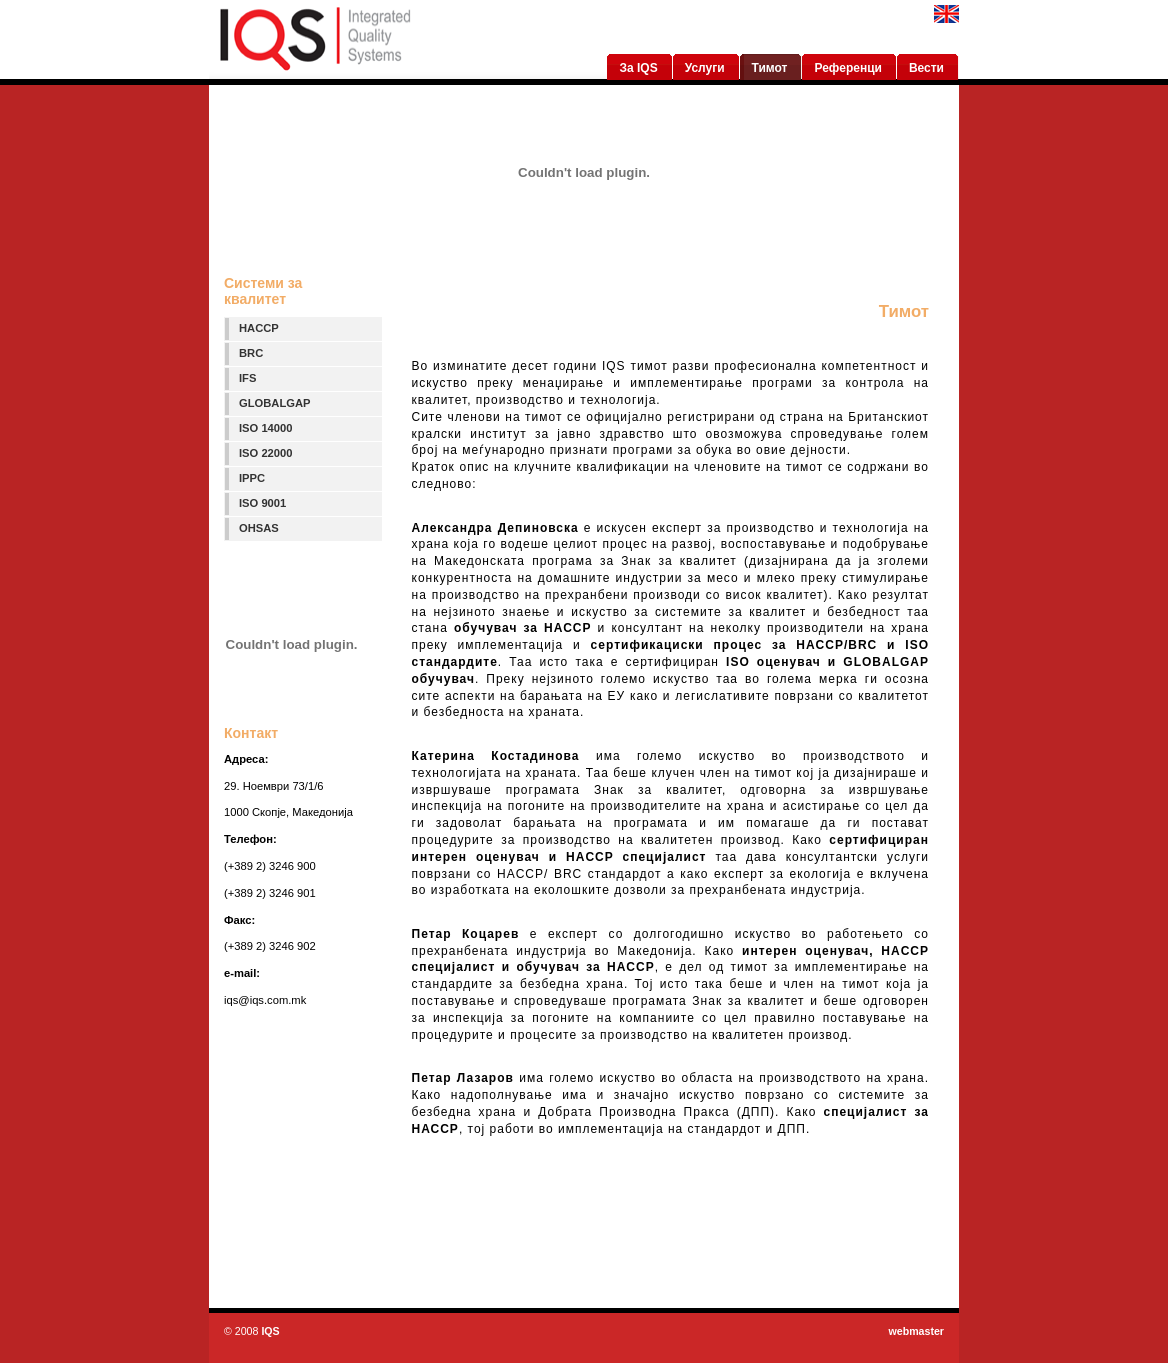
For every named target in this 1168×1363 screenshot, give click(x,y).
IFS (247, 378)
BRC (251, 353)
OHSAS (259, 528)
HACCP (259, 328)
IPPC (252, 478)
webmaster (916, 1331)
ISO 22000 (266, 453)
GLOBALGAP (274, 403)
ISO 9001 (262, 503)
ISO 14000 (266, 428)
